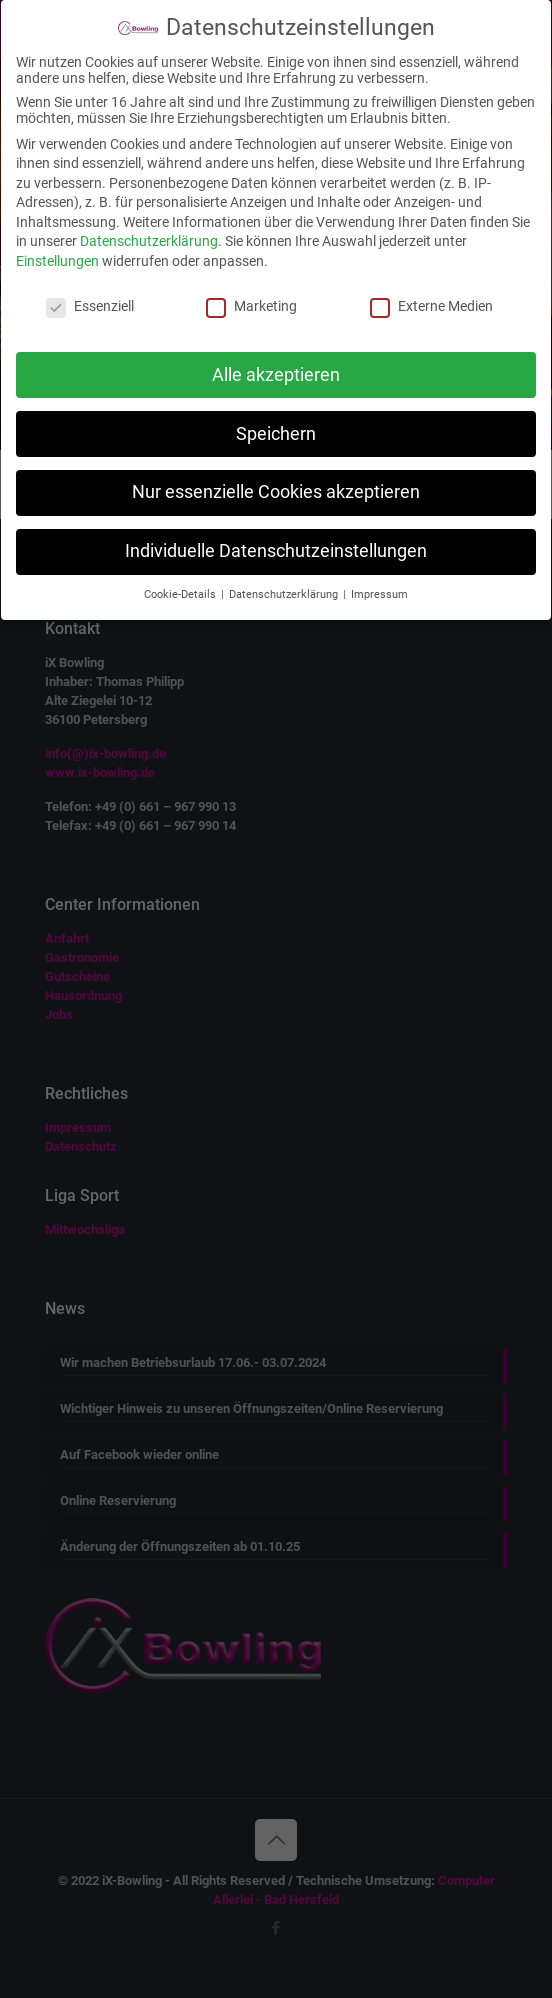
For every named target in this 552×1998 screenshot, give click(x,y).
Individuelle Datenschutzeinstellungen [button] (276, 551)
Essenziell (90, 306)
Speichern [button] (276, 434)
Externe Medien (431, 306)
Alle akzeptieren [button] (276, 375)
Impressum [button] (379, 594)
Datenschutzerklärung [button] (285, 594)
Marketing (251, 306)
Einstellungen (57, 261)
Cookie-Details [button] (181, 594)
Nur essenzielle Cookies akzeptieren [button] (276, 492)
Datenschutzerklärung (149, 241)
